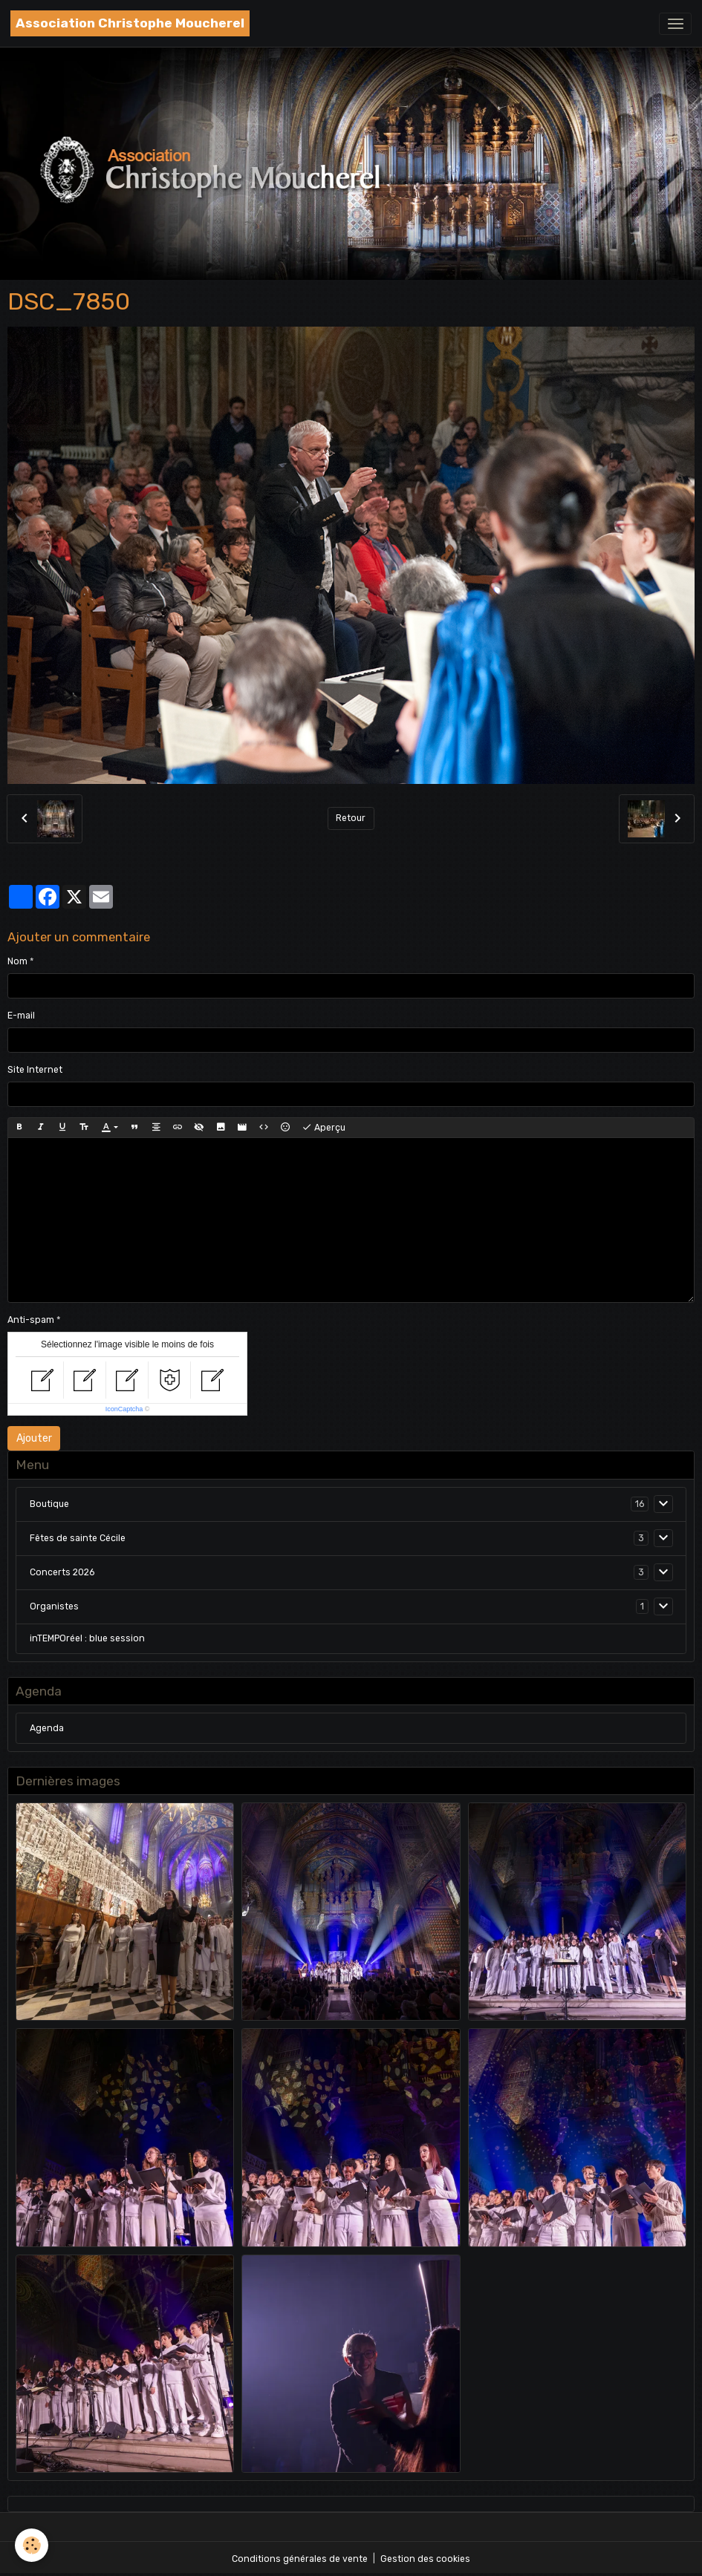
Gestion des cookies (425, 2559)
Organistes (54, 1606)
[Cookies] (31, 2545)
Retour (350, 818)
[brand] (130, 23)
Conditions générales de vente (300, 2559)
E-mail (21, 1015)
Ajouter (34, 1438)
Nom (17, 961)
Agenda (47, 1728)
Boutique (49, 1504)
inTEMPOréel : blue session (87, 1638)
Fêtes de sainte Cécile (78, 1538)
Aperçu (323, 1127)
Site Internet (34, 1070)
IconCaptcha (124, 1409)
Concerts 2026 (62, 1572)
